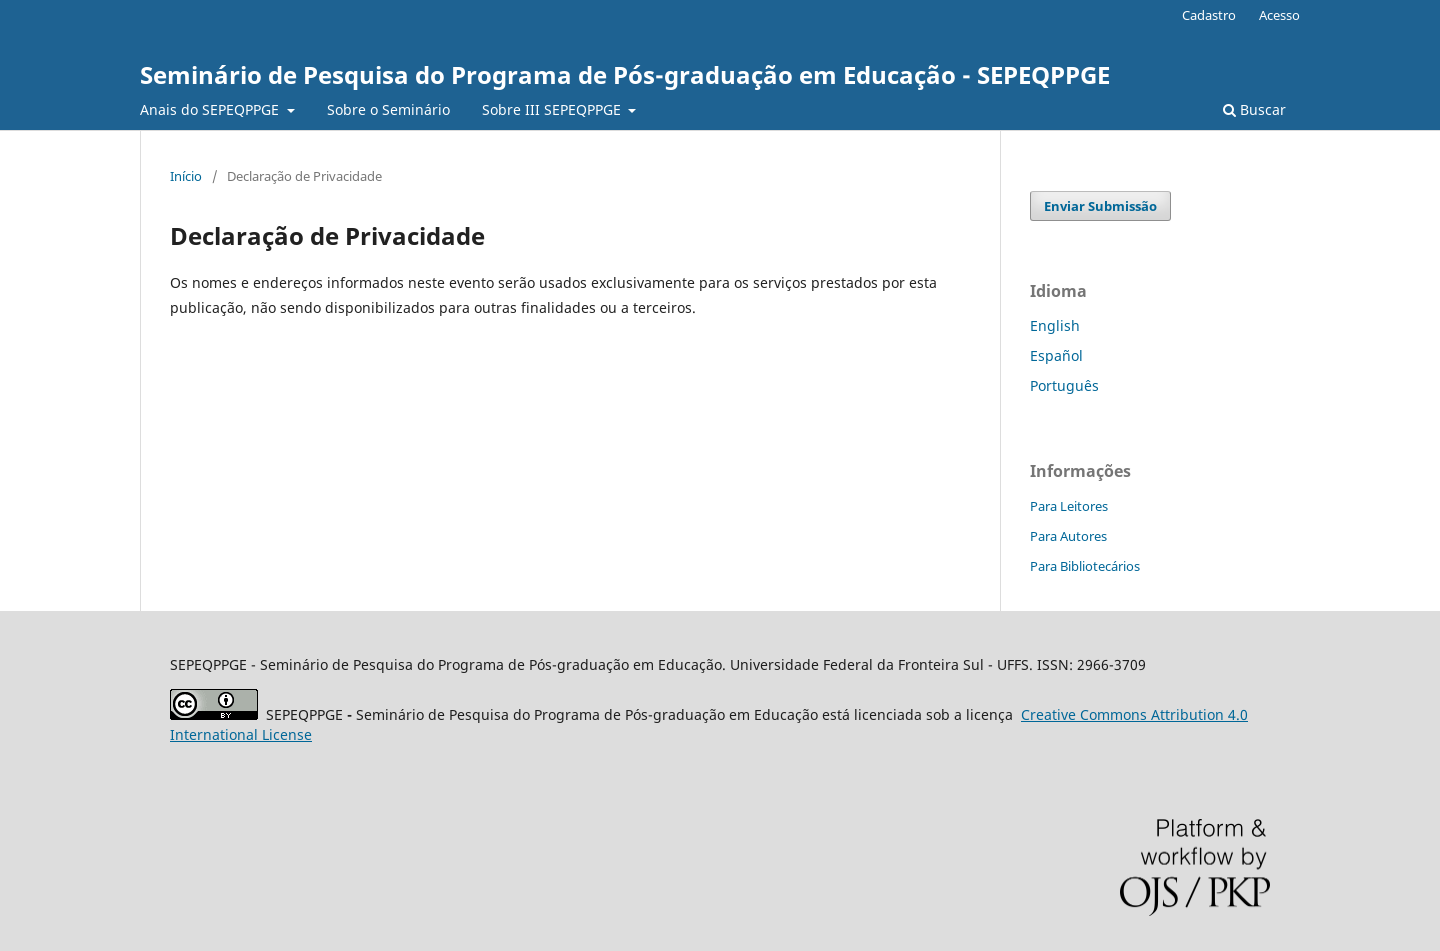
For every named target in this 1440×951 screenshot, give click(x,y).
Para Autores (1068, 536)
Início (186, 176)
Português (1064, 385)
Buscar (1254, 109)
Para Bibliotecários (1085, 566)
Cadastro (1209, 15)
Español (1056, 355)
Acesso (1279, 15)
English (1055, 325)
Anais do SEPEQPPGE (211, 109)
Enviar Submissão (1100, 206)
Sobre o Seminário (388, 109)
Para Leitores (1069, 506)
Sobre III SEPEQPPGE (553, 109)
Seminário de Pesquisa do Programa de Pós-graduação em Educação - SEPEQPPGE (625, 74)
